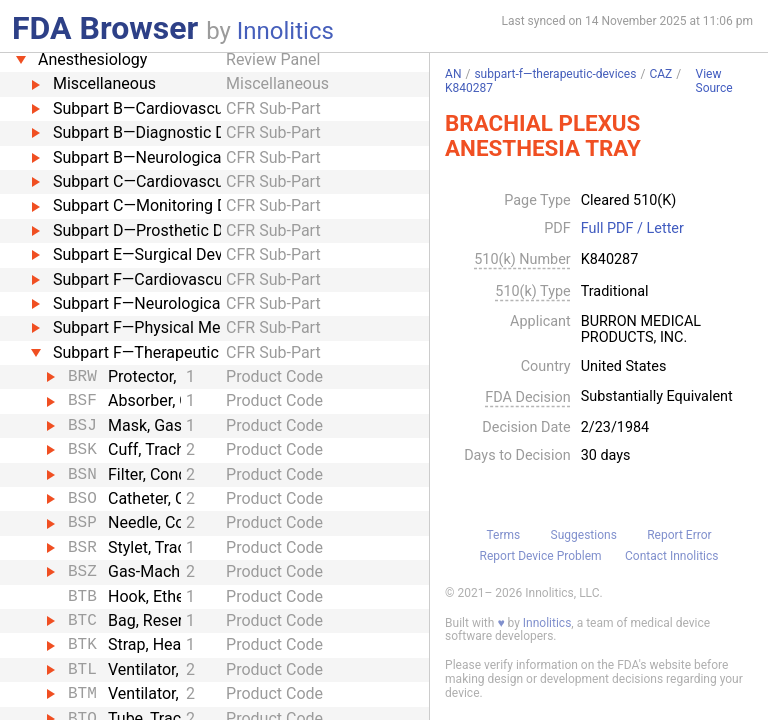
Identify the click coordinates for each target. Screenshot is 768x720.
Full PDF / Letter (632, 229)
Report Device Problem (541, 556)
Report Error (679, 535)
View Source (714, 81)
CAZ (660, 74)
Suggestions (584, 535)
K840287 (469, 88)
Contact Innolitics (671, 556)
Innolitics (285, 31)
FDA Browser (105, 28)
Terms (503, 535)
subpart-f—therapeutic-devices (555, 74)
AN (453, 74)
